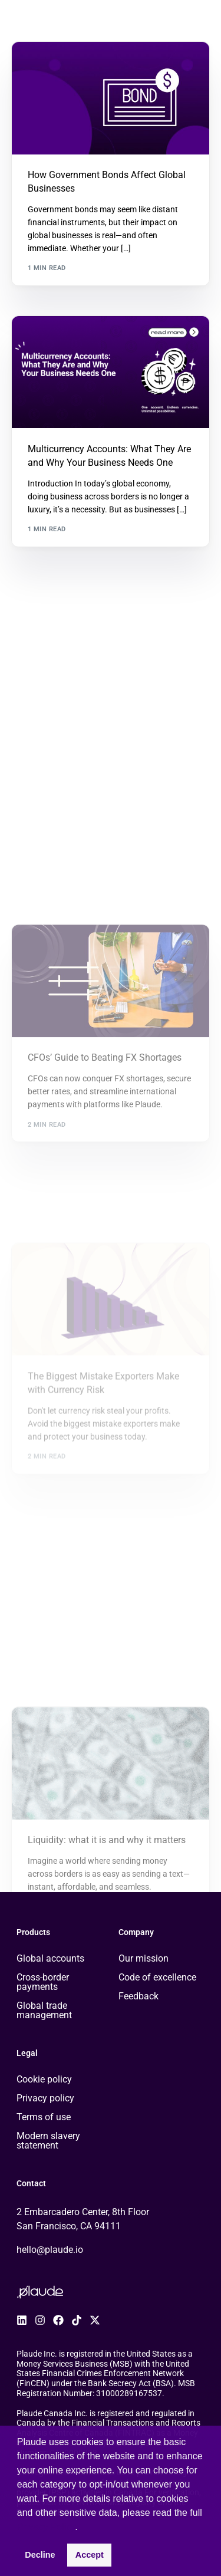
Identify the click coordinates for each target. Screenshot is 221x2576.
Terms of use (44, 2117)
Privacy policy (45, 2098)
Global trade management (44, 2010)
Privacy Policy (46, 2527)
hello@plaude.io (50, 2249)
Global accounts (50, 1958)
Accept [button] (89, 2554)
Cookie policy (44, 2079)
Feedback (138, 1996)
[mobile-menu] (203, 20)
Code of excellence (157, 1977)
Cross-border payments (43, 1982)
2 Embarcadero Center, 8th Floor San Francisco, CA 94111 (83, 2219)
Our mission (143, 1958)
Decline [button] (40, 2554)
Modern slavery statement (48, 2140)
